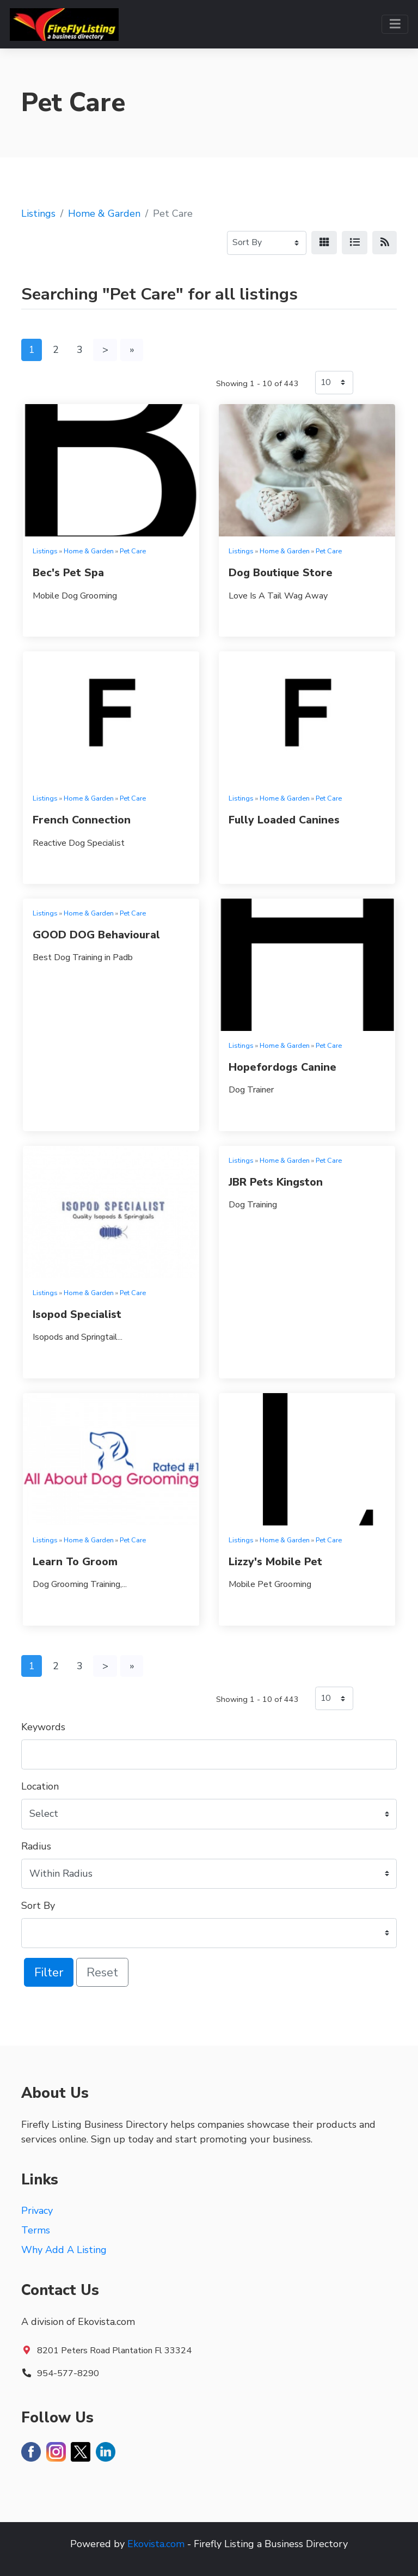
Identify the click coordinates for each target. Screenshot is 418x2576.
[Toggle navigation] (395, 24)
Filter (48, 1972)
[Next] (105, 350)
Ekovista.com (156, 2543)
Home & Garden (104, 213)
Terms (35, 2230)
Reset (102, 1972)
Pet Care (133, 551)
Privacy (37, 2210)
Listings (38, 213)
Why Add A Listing (64, 2249)
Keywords (43, 1726)
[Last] (131, 350)
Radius (36, 1846)
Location (40, 1786)
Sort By (38, 1905)
